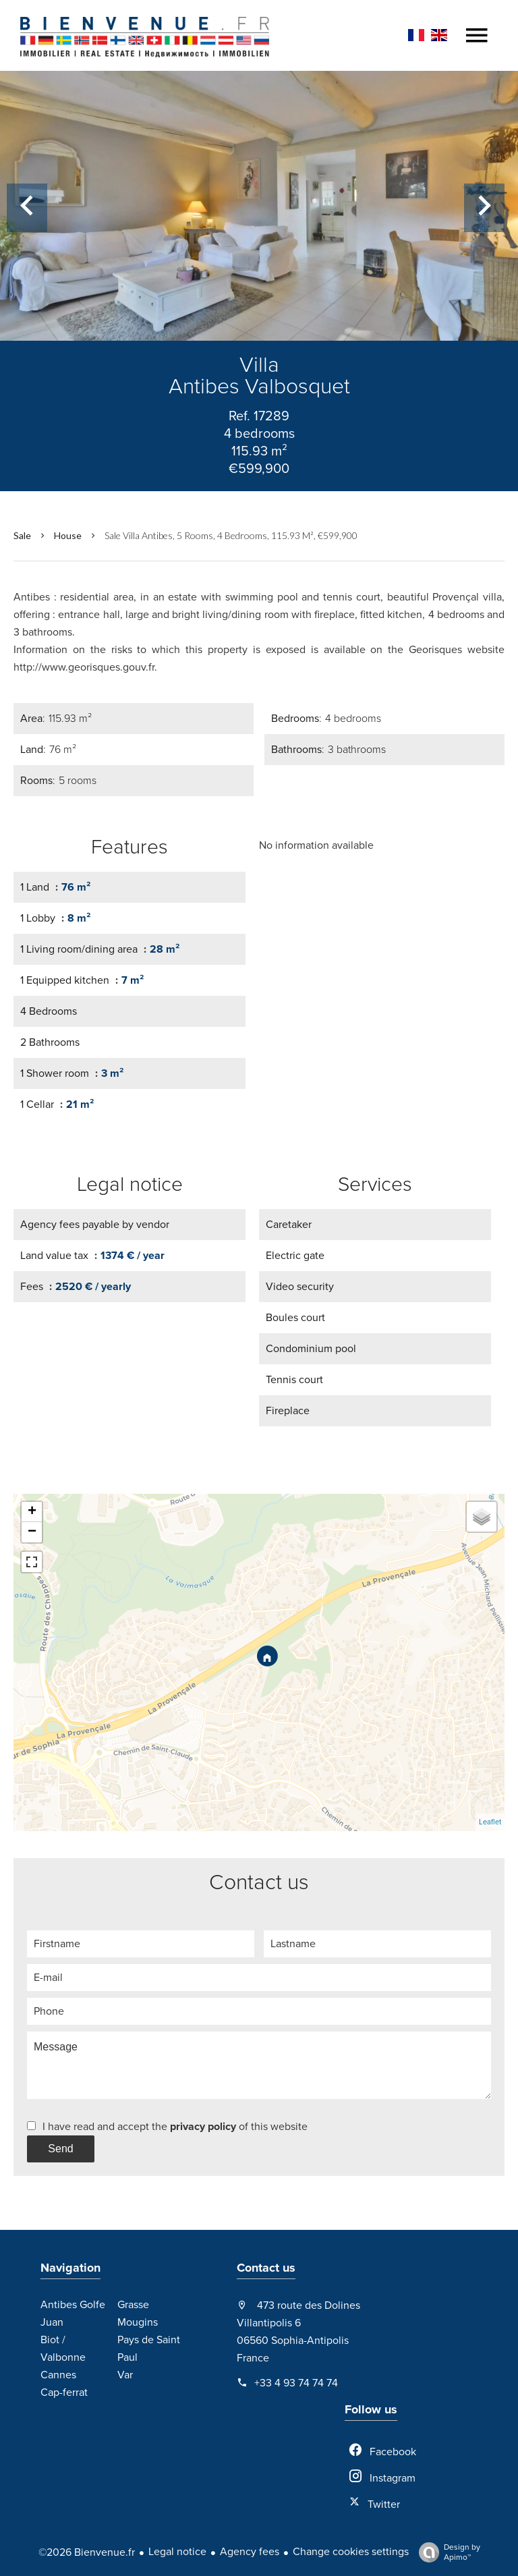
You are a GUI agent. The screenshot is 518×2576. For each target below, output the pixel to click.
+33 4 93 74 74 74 (296, 2383)
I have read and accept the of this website (175, 2126)
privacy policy (203, 2126)
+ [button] (32, 1512)
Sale (22, 535)
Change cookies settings (351, 2551)
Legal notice (177, 2551)
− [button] (32, 1532)
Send (60, 2148)
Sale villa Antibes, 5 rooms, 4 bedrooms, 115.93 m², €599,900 (231, 535)
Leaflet (490, 1822)
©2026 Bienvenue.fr (86, 2552)
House (68, 535)
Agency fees (249, 2551)
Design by (446, 2552)
